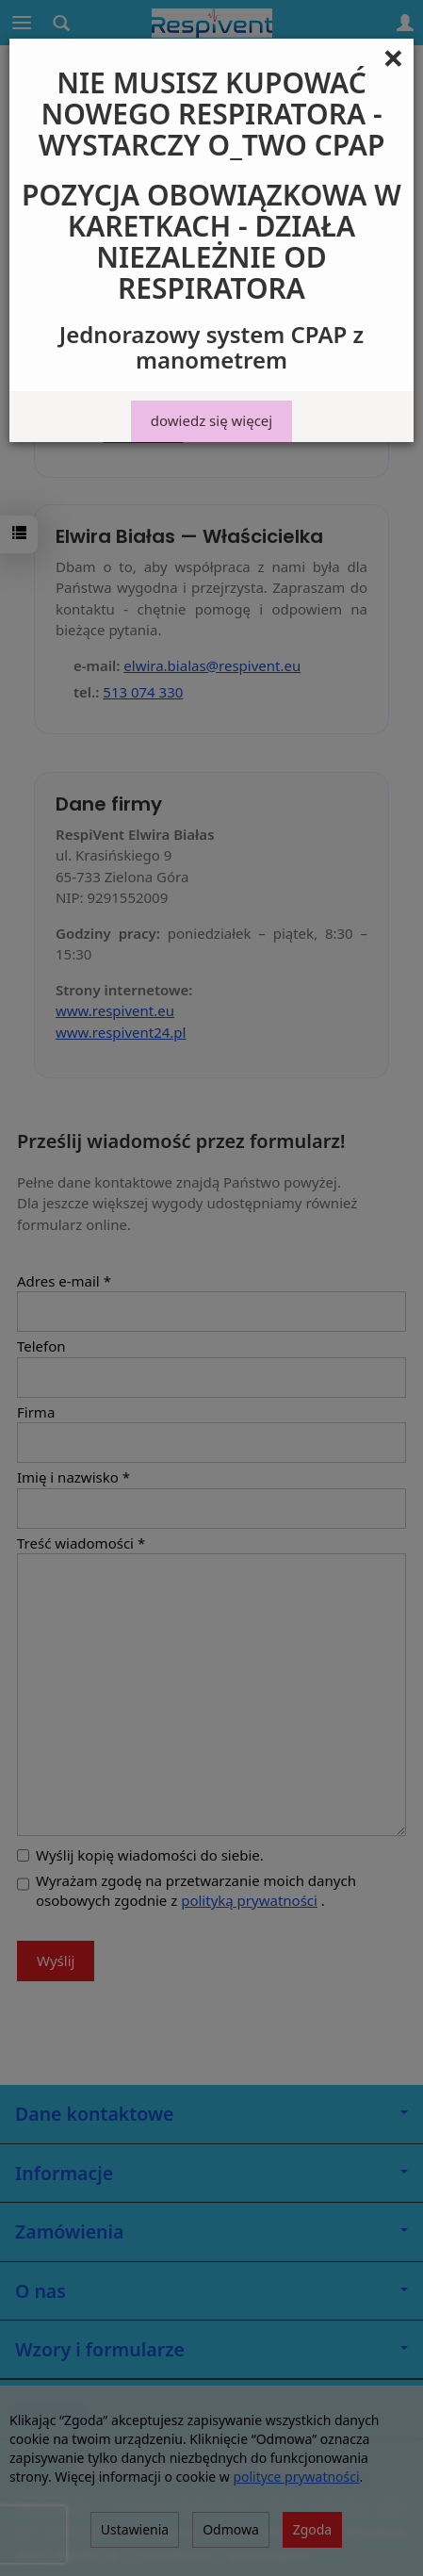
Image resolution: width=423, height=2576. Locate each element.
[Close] (393, 57)
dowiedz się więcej (211, 420)
